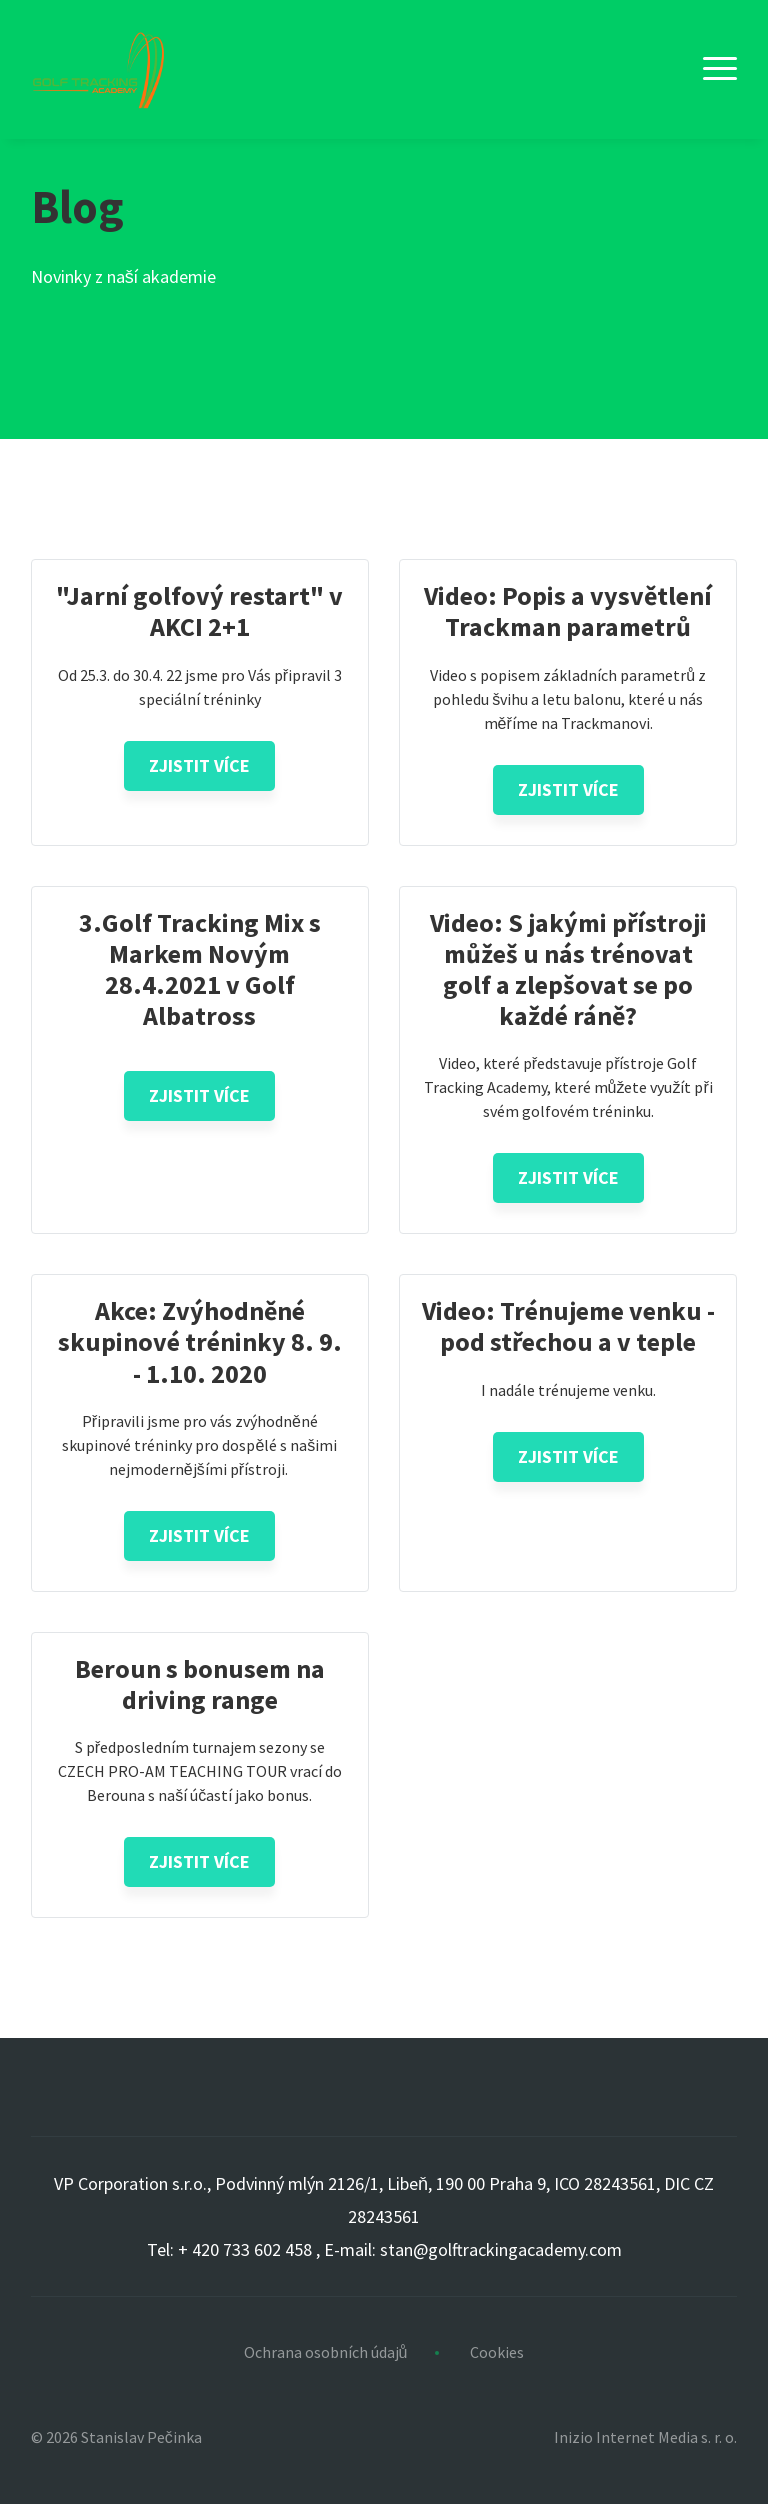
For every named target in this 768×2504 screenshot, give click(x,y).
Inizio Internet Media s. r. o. (645, 2437)
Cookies (497, 2352)
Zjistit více (199, 765)
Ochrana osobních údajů (326, 2352)
